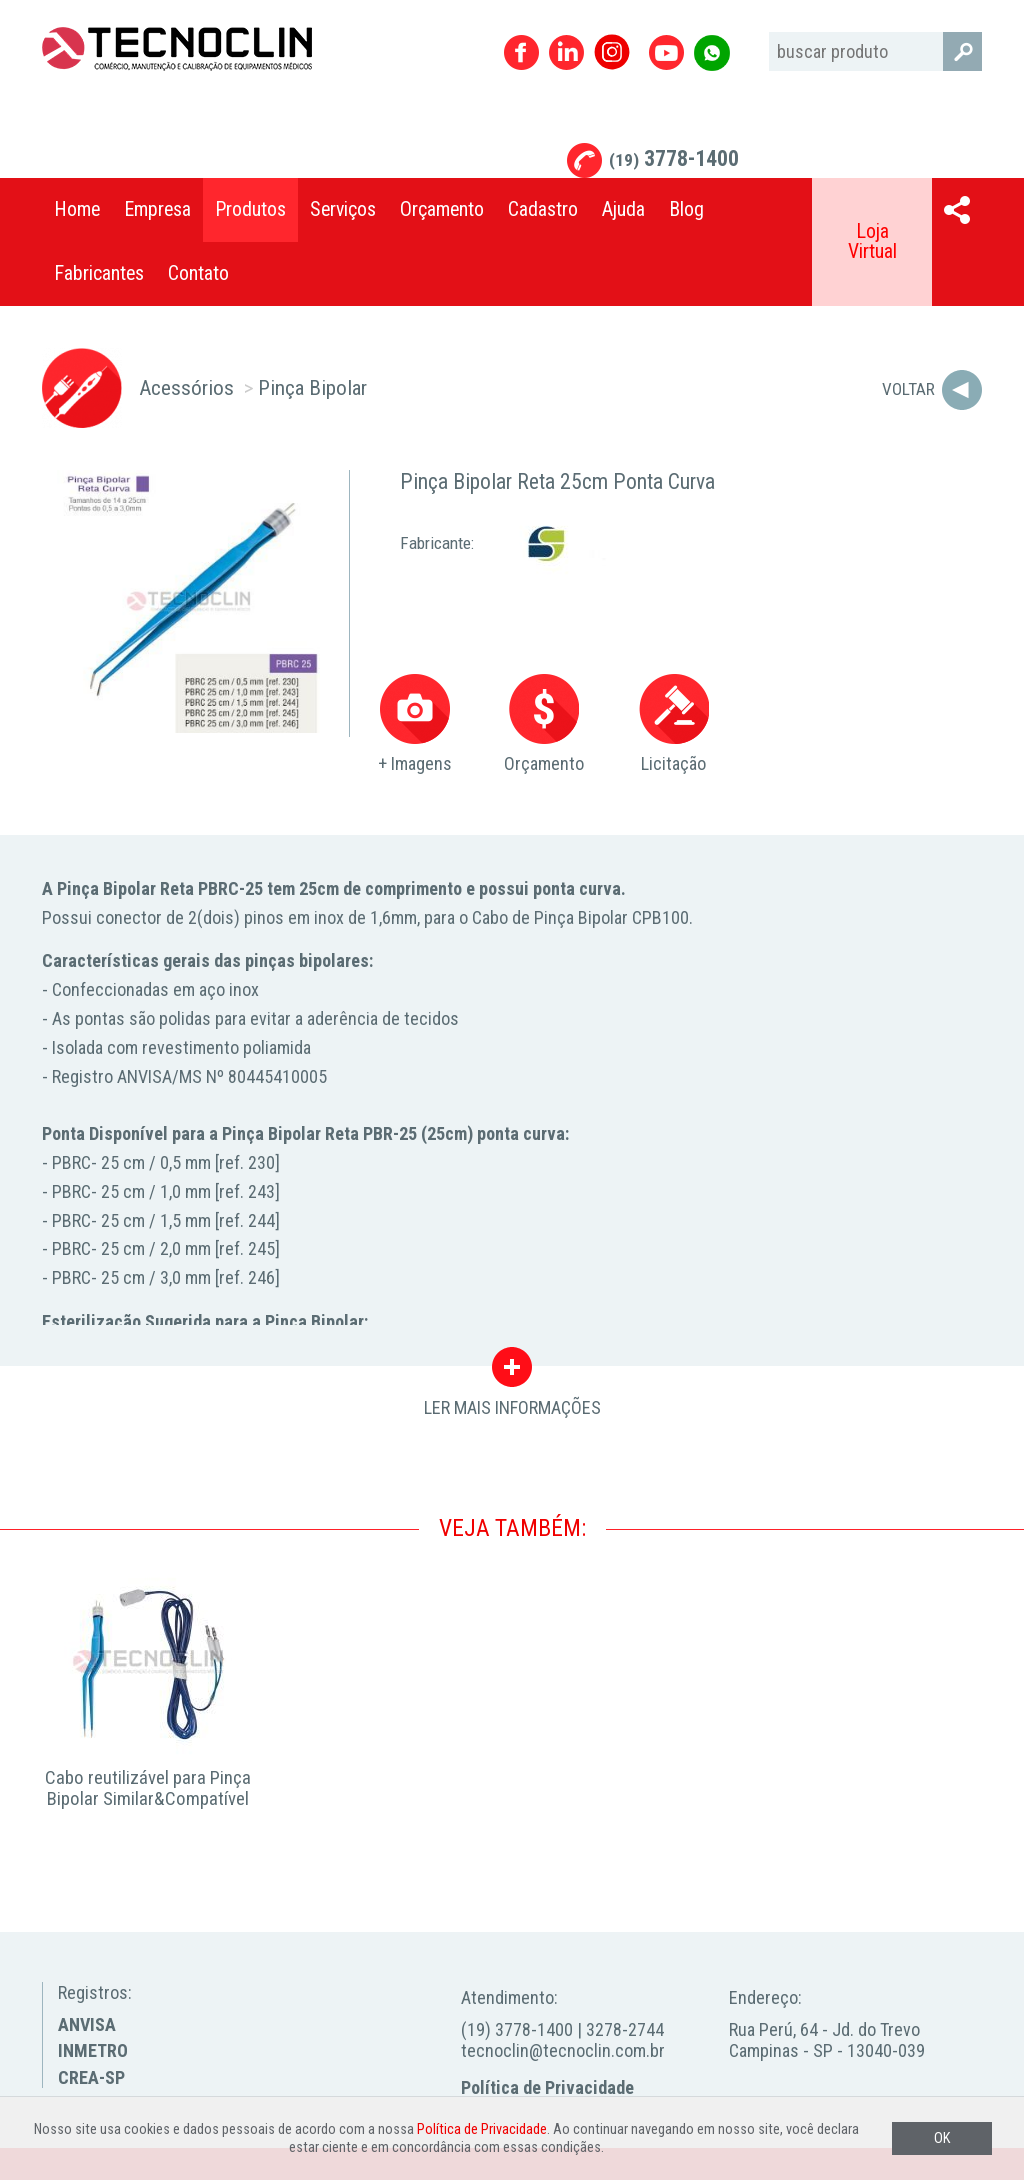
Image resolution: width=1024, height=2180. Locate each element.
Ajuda (623, 209)
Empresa (157, 209)
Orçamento (442, 209)
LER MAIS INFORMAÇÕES (512, 1372)
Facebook (521, 52)
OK (942, 2138)
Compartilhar (957, 210)
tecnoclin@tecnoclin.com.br (563, 2050)
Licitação (674, 724)
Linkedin (566, 52)
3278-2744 (625, 2029)
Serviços (343, 209)
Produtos (250, 209)
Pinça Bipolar (312, 387)
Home (77, 209)
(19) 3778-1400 (517, 2029)
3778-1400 (674, 158)
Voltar (908, 389)
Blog (686, 209)
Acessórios (186, 387)
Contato (198, 273)
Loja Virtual (872, 241)
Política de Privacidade (547, 2087)
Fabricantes (99, 273)
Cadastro (543, 209)
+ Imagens (415, 724)
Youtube (666, 52)
